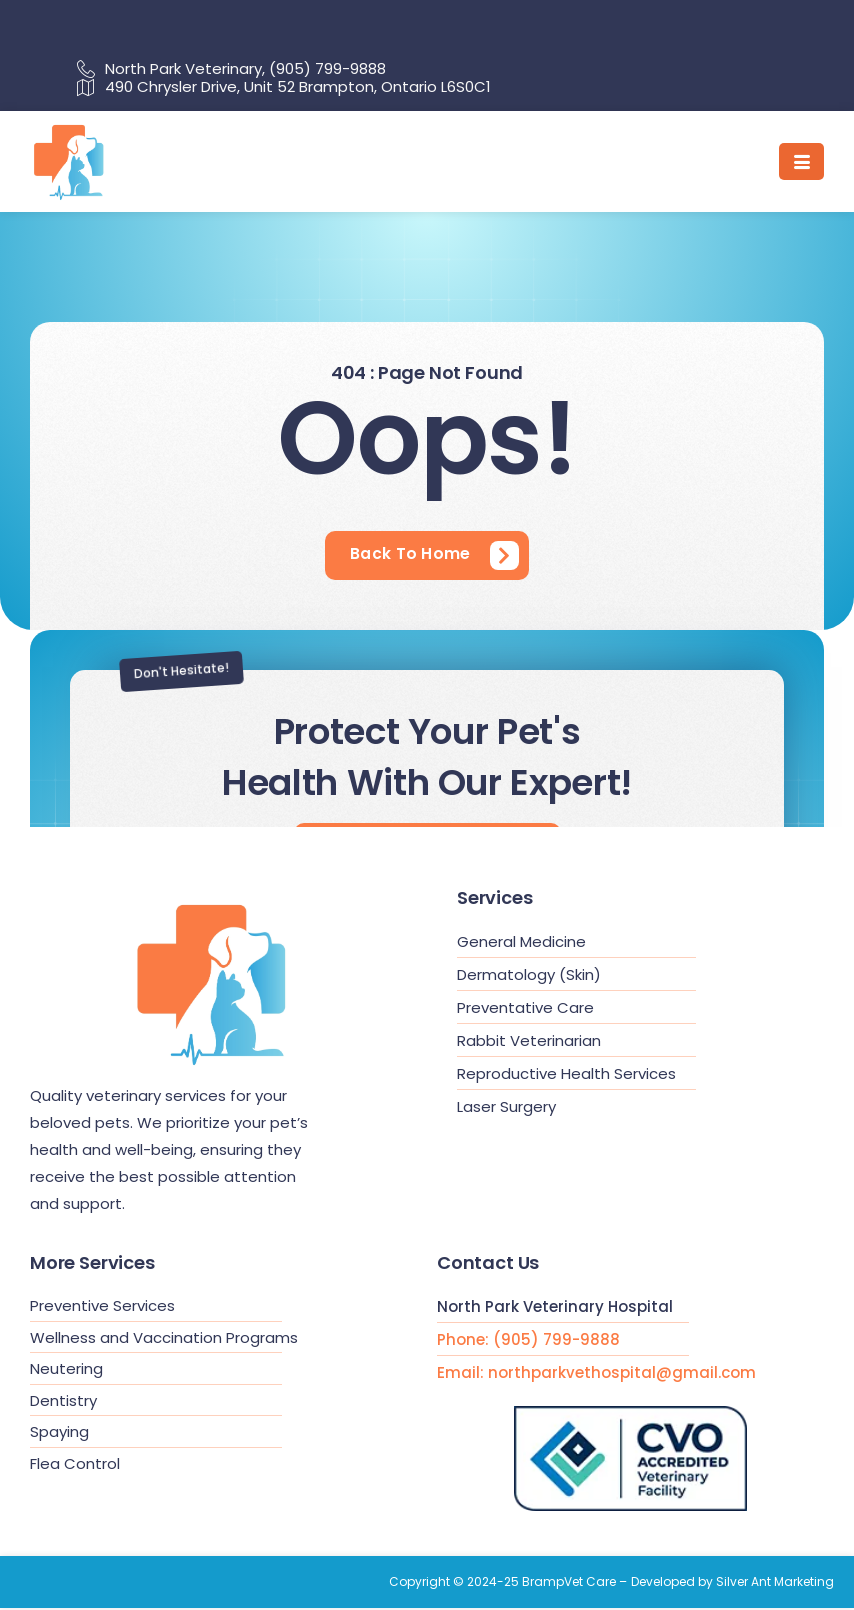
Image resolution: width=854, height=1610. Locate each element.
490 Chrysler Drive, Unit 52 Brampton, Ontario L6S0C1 (284, 87)
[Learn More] (434, 556)
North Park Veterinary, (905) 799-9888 (231, 69)
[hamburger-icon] (801, 161)
